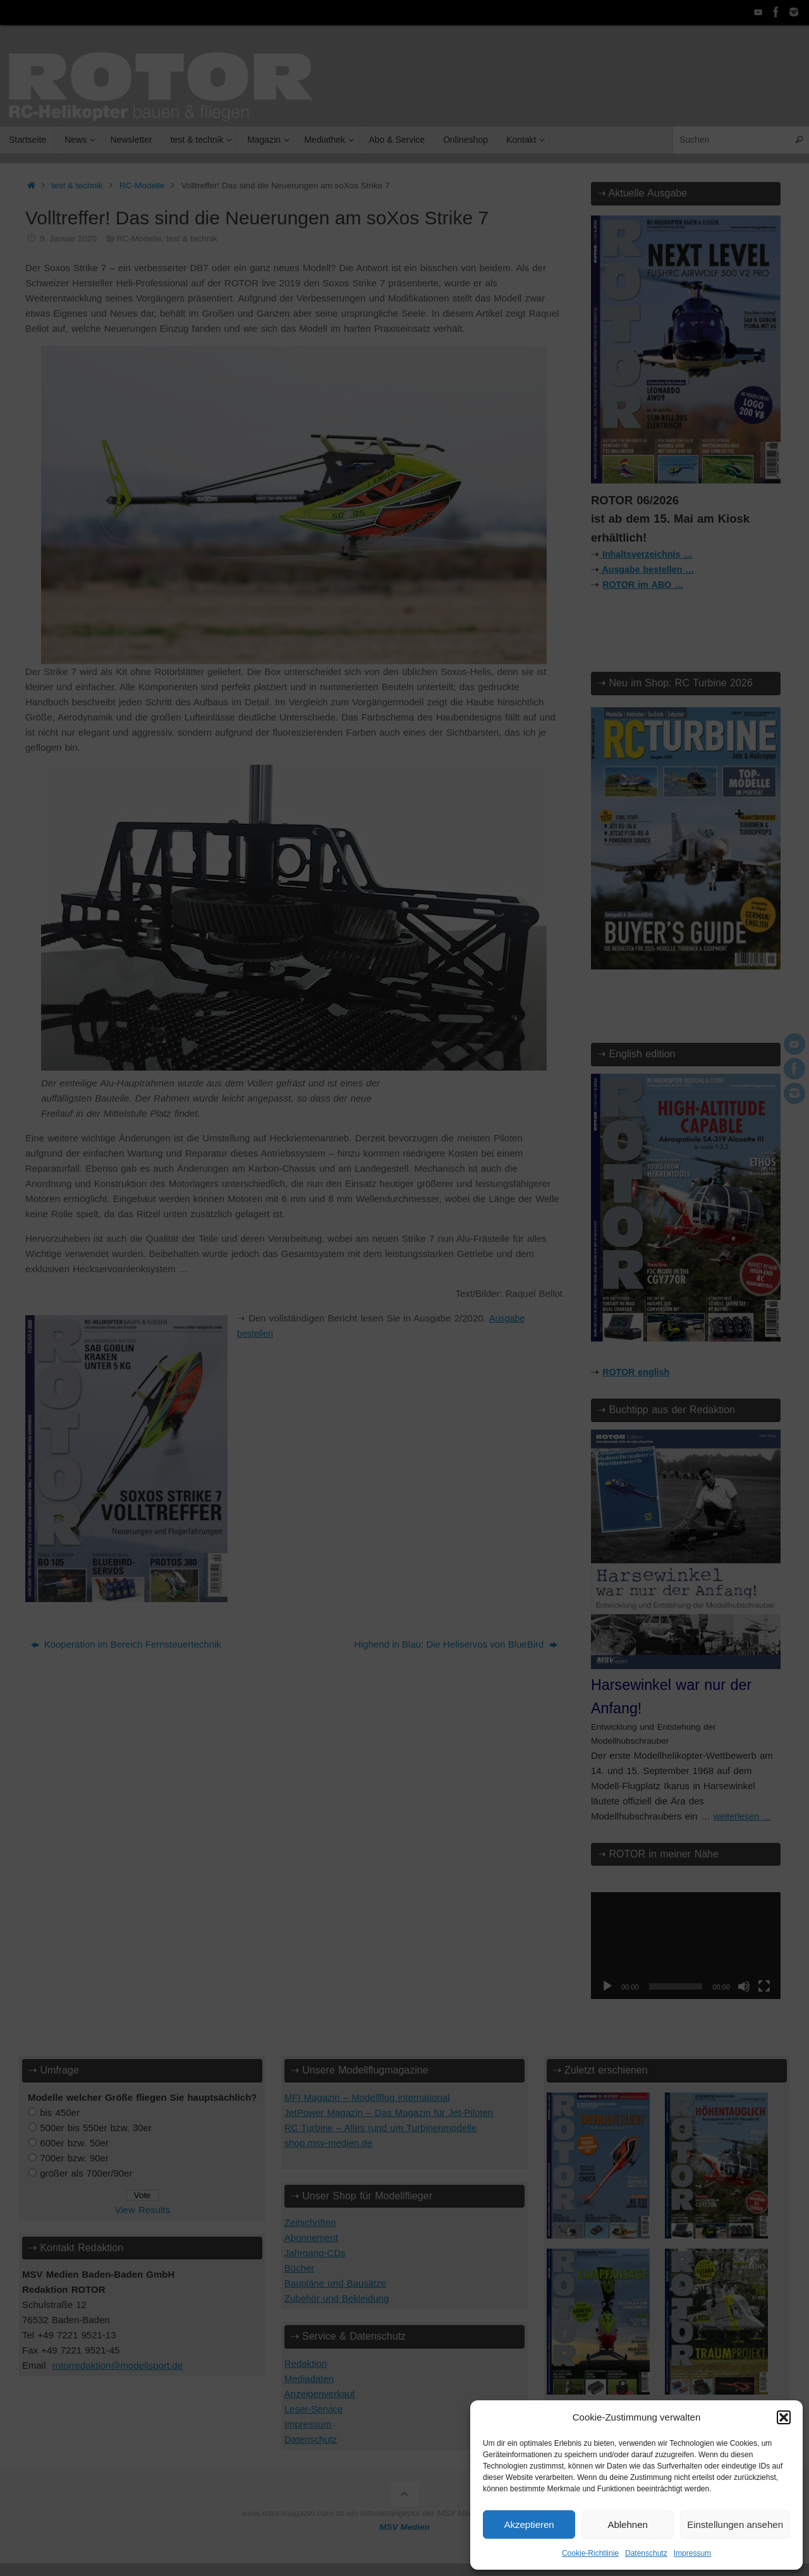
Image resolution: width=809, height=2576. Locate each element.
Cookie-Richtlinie (590, 2553)
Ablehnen (627, 2524)
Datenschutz (646, 2553)
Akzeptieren (529, 2524)
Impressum (692, 2553)
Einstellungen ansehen (735, 2524)
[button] (783, 2417)
